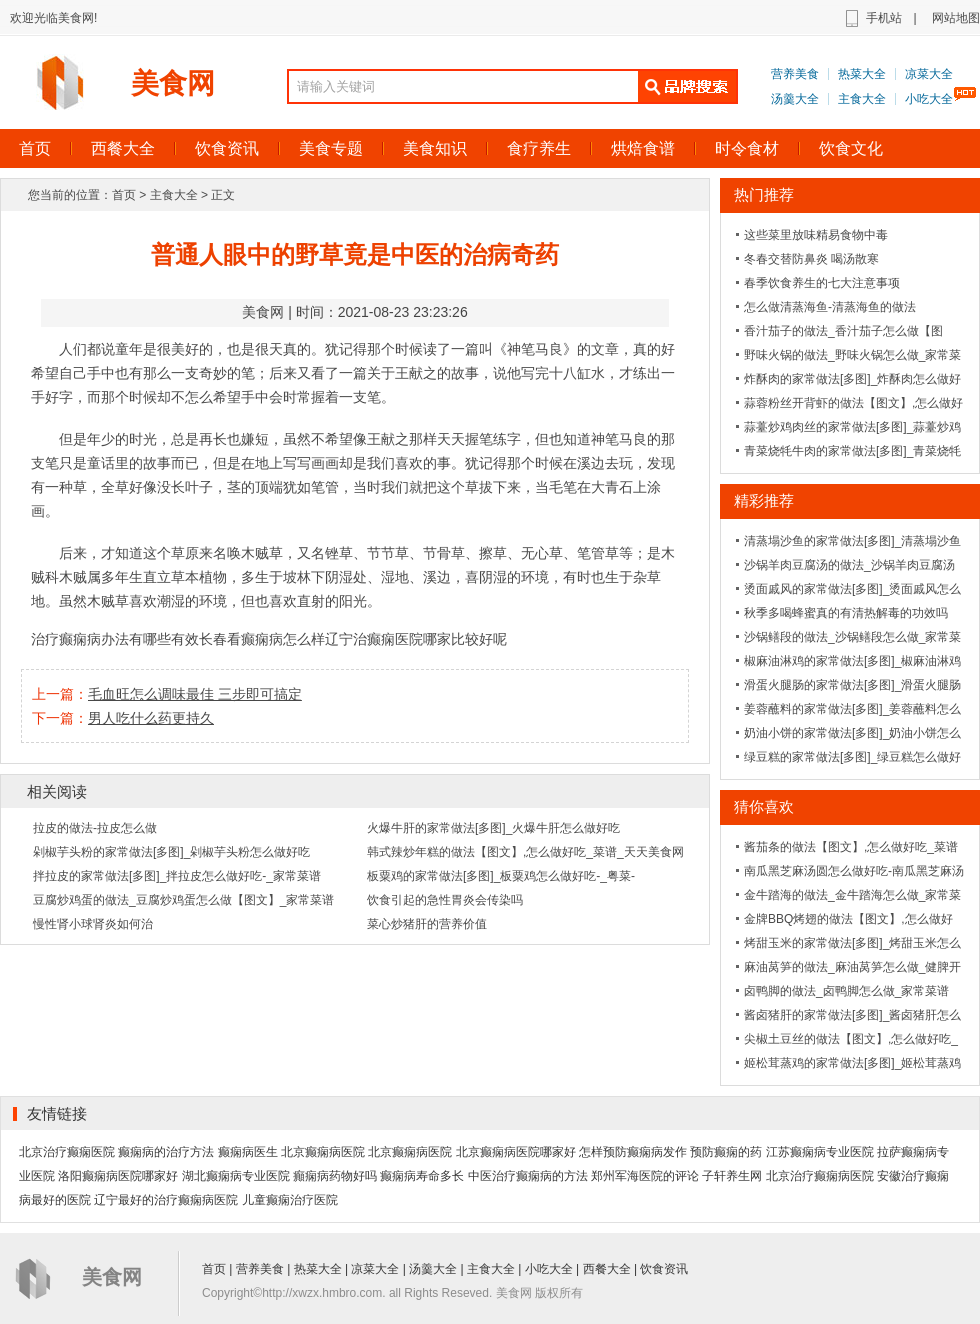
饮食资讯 (227, 148)
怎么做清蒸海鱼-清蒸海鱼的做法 (830, 307)
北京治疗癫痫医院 (67, 1152)
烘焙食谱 (643, 148)
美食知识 (435, 148)
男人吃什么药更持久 (151, 718)
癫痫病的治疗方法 (166, 1152)
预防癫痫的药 (726, 1152)
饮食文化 (851, 148)
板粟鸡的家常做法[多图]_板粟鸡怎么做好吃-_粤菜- (501, 876)
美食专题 (331, 148)
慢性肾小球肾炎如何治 (93, 924)
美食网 (173, 83)
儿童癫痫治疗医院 (290, 1200)
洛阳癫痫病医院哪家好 (118, 1176)
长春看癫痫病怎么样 (262, 639)
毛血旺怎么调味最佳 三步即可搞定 (195, 694)
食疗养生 (539, 148)
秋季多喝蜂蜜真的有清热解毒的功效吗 (846, 613)
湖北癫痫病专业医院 (236, 1176)
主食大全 (862, 99)
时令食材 (747, 148)
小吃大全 (929, 99)
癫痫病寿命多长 (422, 1176)
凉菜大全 (929, 74)
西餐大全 (123, 148)
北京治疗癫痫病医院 (820, 1176)
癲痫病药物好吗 (335, 1176)
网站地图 (956, 18)
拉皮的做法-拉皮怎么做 (95, 828)
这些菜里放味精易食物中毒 (816, 235)
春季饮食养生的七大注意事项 (822, 283)
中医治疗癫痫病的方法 (528, 1176)
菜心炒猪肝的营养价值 (427, 924)
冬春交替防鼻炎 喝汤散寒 (811, 259)
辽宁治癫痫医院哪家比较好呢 (416, 639)
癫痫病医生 (248, 1152)
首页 (124, 195)
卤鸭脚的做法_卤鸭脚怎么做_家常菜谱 (846, 991)
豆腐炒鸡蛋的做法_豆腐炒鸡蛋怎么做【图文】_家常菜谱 (183, 900)
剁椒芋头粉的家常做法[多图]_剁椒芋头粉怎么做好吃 (171, 852)
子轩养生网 (732, 1176)
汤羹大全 (795, 99)
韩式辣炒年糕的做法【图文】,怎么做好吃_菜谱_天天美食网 (525, 852)
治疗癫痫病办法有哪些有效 (115, 639)
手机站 (884, 18)
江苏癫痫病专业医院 (820, 1152)
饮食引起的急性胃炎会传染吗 (445, 900)
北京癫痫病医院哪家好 (516, 1152)
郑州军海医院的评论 (645, 1176)
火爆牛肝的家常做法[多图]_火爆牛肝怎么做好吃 (493, 828)
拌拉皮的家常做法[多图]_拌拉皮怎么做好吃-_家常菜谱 (177, 876)
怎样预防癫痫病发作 (633, 1152)
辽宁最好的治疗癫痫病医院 (166, 1200)
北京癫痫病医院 (323, 1152)
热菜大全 (862, 74)
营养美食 (795, 74)
